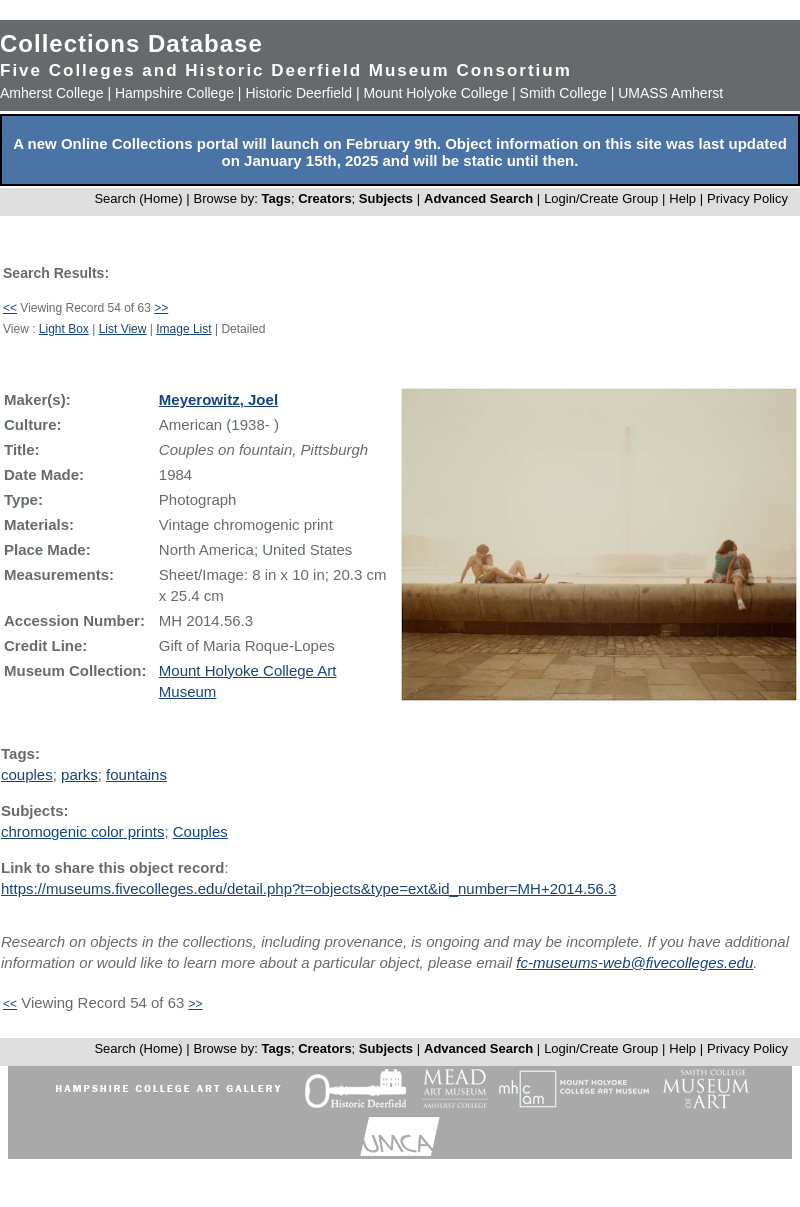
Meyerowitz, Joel (218, 399)
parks (79, 774)
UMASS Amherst (670, 93)
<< (10, 308)
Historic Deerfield (298, 93)
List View (123, 329)
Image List (183, 329)
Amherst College (52, 93)
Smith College (563, 93)
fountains (136, 774)
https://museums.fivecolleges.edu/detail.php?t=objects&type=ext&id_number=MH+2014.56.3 (308, 888)
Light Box (64, 329)
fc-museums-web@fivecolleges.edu (634, 962)
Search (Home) (138, 198)
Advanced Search (478, 198)
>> (161, 308)
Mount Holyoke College (435, 93)
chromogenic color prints (82, 831)
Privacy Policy (747, 198)
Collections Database (131, 43)
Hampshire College (174, 93)
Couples (200, 831)
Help (682, 198)
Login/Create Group (603, 198)
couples (27, 774)
